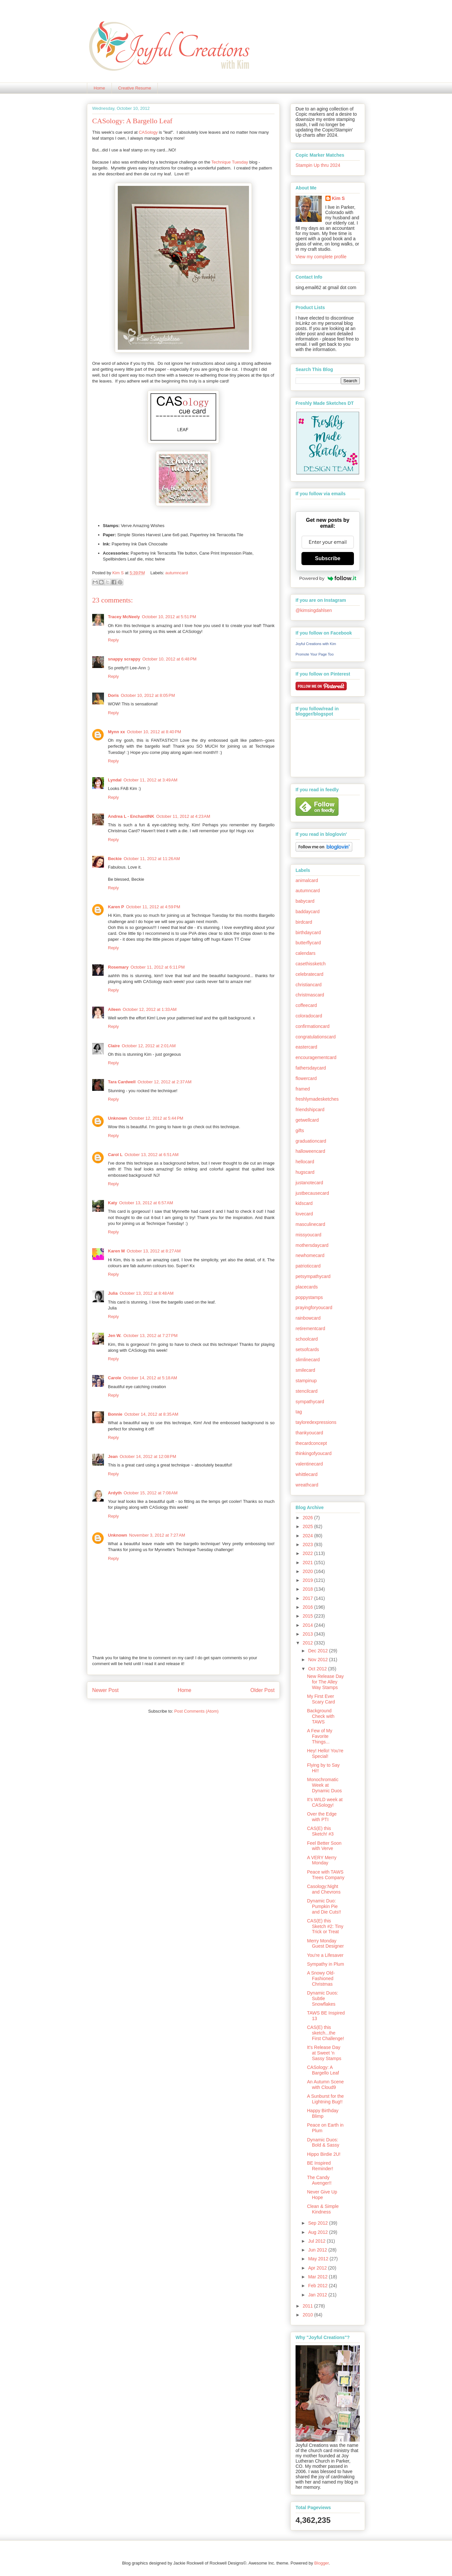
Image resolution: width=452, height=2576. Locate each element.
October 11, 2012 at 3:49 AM (150, 779)
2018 (308, 1589)
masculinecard (310, 1224)
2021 (308, 1562)
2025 (308, 1526)
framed (303, 1088)
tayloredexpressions (316, 1422)
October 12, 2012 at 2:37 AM (164, 1081)
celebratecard (309, 974)
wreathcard (307, 1484)
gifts (300, 1130)
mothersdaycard (312, 1245)
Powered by (327, 578)
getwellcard (307, 1120)
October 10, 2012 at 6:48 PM (169, 659)
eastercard (306, 1047)
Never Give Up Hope (322, 2194)
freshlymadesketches (317, 1099)
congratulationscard (316, 1036)
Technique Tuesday (229, 162)
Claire (114, 1045)
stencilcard (307, 1391)
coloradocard (309, 1015)
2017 (308, 1598)
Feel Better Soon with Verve (324, 1845)
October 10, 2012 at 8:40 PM (154, 731)
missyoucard (308, 1234)
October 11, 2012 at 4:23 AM (183, 816)
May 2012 (318, 2258)
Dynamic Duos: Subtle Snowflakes (322, 1998)
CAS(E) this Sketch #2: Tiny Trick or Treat (325, 1926)
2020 (308, 1571)
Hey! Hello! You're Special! (325, 1753)
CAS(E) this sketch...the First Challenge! (325, 2033)
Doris (113, 695)
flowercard (306, 1078)
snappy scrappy (124, 659)
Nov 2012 (318, 1659)
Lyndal (114, 779)
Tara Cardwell (121, 1081)
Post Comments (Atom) (196, 1711)
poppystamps (309, 1297)
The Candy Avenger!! (319, 2180)
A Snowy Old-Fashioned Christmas (321, 1978)
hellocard (305, 1161)
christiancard (308, 984)
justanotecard (309, 1182)
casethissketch (311, 963)
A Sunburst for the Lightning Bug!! (325, 2099)
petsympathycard (313, 1276)
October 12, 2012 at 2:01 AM (148, 1045)
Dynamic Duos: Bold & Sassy (323, 2142)
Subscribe (327, 558)
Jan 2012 (318, 2294)
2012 (308, 1642)
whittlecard (307, 1474)
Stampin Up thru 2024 (318, 165)
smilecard (305, 1370)
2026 (308, 1517)
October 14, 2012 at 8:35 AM (151, 1414)
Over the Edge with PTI (322, 1816)
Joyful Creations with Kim (316, 644)
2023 (308, 1544)
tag (299, 1411)
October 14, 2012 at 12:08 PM (148, 1456)
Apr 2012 (318, 2268)
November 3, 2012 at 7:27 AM (157, 1535)
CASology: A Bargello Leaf (323, 2070)
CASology (148, 132)
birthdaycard (308, 932)
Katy (112, 1202)
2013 (308, 1634)
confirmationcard (313, 1026)
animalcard (307, 880)
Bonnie (115, 1414)
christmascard (310, 994)
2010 (308, 2314)
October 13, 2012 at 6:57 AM (146, 1202)
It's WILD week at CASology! (324, 1802)
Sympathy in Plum (325, 1964)
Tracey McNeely (124, 616)
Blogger (321, 2563)
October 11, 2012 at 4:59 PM (153, 906)
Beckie (115, 858)
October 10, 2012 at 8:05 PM (148, 695)
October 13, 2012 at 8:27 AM (153, 1251)
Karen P (116, 906)
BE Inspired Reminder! (320, 2165)
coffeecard (306, 1005)
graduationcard (311, 1141)
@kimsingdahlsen (314, 610)
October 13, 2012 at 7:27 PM (150, 1335)
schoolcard (307, 1339)
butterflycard (308, 942)
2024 (308, 1535)
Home (99, 88)
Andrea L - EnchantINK (131, 816)
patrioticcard (308, 1265)
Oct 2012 (318, 1668)
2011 (308, 2306)
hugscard (305, 1172)
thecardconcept (311, 1443)
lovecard (304, 1213)
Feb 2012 (318, 2285)
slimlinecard (308, 1359)
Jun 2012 (318, 2249)
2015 (308, 1616)
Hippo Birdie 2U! (323, 2154)
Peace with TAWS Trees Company (325, 1874)
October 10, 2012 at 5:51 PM (169, 616)
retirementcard (310, 1328)
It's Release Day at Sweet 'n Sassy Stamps (324, 2053)
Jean (113, 1456)
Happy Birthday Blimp (323, 2113)
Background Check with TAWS (320, 1716)
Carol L (115, 1154)
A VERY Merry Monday (322, 1860)
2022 (308, 1553)
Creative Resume (134, 88)
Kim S (118, 572)
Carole (114, 1377)
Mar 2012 (318, 2276)
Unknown (117, 1118)
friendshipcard (310, 1109)
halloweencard (310, 1151)
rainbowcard (308, 1318)
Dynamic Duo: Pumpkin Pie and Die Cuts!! (324, 1906)
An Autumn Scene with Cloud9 (325, 2084)
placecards (307, 1286)
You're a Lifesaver (325, 1955)
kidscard (304, 1203)
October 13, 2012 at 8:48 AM (147, 1293)
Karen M (116, 1251)
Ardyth (115, 1492)
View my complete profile (321, 256)
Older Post (262, 1690)
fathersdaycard (311, 1068)
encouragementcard (316, 1057)
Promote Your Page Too (315, 654)
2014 (308, 1625)
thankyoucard (309, 1432)
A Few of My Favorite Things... (319, 1736)
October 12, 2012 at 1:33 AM (149, 1009)
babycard (305, 901)
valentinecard (309, 1463)
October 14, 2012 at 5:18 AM (150, 1377)
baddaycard (307, 911)
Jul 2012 (317, 2241)
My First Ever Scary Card (321, 1699)
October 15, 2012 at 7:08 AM (150, 1492)
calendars (306, 953)
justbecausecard (312, 1193)
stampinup (306, 1380)
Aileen (114, 1009)
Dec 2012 (318, 1650)
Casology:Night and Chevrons (323, 1889)
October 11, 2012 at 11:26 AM (152, 858)
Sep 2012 (318, 2223)
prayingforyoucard (314, 1307)
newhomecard (310, 1255)
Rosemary (118, 967)
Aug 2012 (318, 2232)
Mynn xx (116, 731)
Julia (113, 1293)
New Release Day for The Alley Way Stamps (325, 1682)
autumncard (176, 572)
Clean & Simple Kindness (323, 2209)
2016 (308, 1607)
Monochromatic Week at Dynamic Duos (324, 1785)
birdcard (304, 922)
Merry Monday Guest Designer (325, 1943)
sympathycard (310, 1401)
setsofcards (307, 1349)
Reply (113, 640)
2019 (308, 1580)
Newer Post (105, 1690)
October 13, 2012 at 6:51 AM (151, 1154)
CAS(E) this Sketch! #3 (320, 1831)
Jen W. (114, 1335)
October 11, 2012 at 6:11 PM (158, 967)
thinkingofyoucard (314, 1453)
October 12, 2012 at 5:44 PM (156, 1118)
